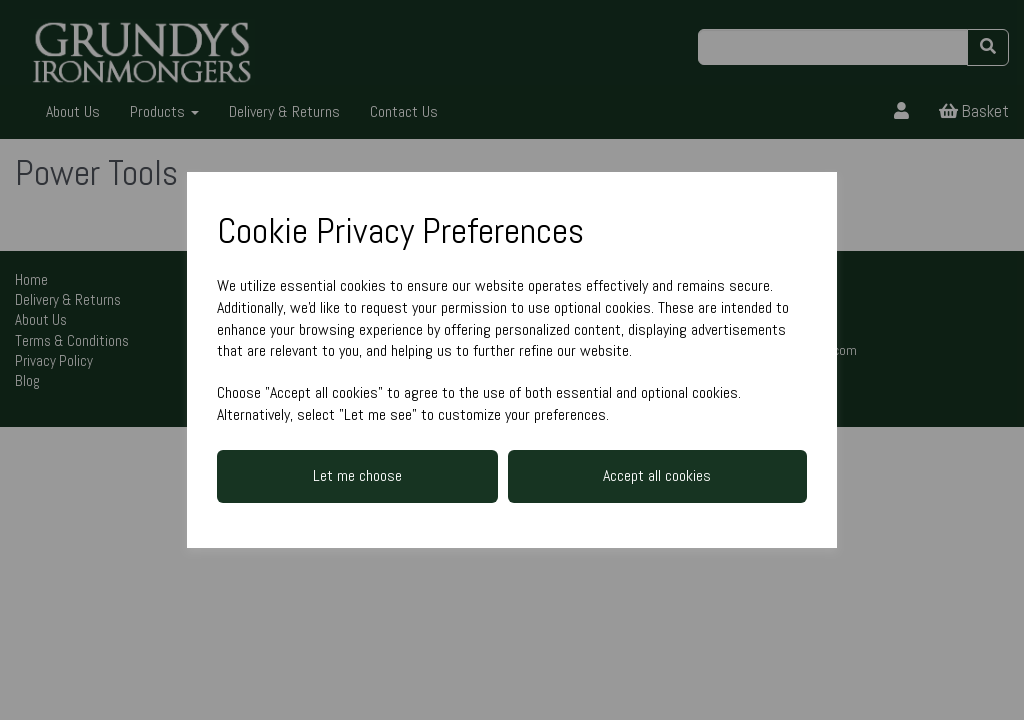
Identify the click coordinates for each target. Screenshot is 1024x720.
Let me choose (357, 475)
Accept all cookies (657, 475)
